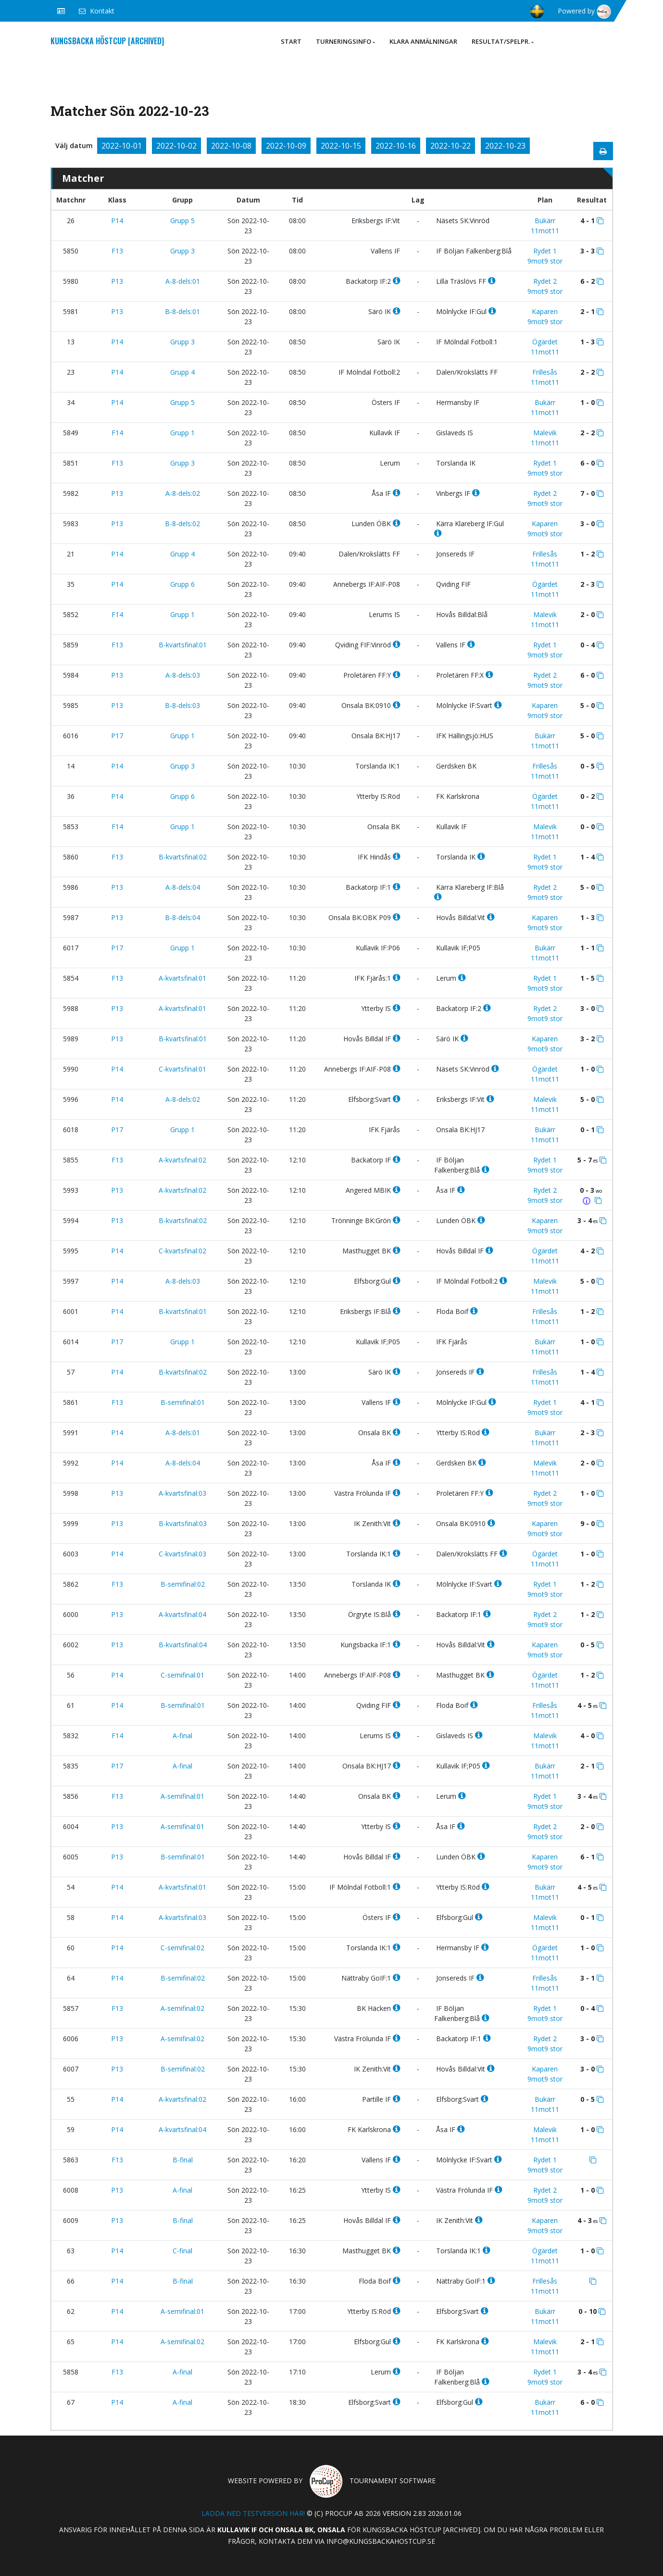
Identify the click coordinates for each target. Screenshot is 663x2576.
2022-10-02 (176, 145)
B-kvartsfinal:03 (183, 1523)
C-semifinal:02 (182, 1947)
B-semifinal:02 (183, 1584)
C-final (182, 2250)
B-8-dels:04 (182, 917)
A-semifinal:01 (182, 1796)
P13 (117, 281)
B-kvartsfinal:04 (183, 1644)
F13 (117, 250)
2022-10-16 (395, 145)
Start (291, 41)
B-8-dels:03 (182, 705)
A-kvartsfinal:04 (182, 1614)
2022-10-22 (450, 145)
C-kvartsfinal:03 (182, 1553)
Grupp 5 (182, 220)
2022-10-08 (231, 145)
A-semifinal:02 (182, 2008)
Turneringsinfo (345, 41)
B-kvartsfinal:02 (183, 856)
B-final (183, 2159)
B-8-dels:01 (182, 311)
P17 (117, 735)
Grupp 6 (182, 584)
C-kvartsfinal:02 (182, 1250)
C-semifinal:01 (182, 1674)
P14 (117, 220)
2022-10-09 (286, 145)
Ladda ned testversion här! (253, 2513)
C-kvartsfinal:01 (182, 1068)
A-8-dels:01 (182, 281)
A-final (182, 1735)
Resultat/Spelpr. (503, 41)
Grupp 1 (182, 432)
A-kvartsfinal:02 (182, 1159)
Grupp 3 (182, 250)
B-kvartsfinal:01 (183, 644)
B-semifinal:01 (183, 1402)
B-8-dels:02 (182, 523)
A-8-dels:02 (182, 493)
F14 (117, 432)
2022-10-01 (121, 145)
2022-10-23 (505, 145)
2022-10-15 (341, 145)
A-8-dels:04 (182, 887)
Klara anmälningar (423, 41)
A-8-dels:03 (182, 675)
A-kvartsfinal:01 (182, 978)
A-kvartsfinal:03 (182, 1493)
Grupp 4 (182, 372)
